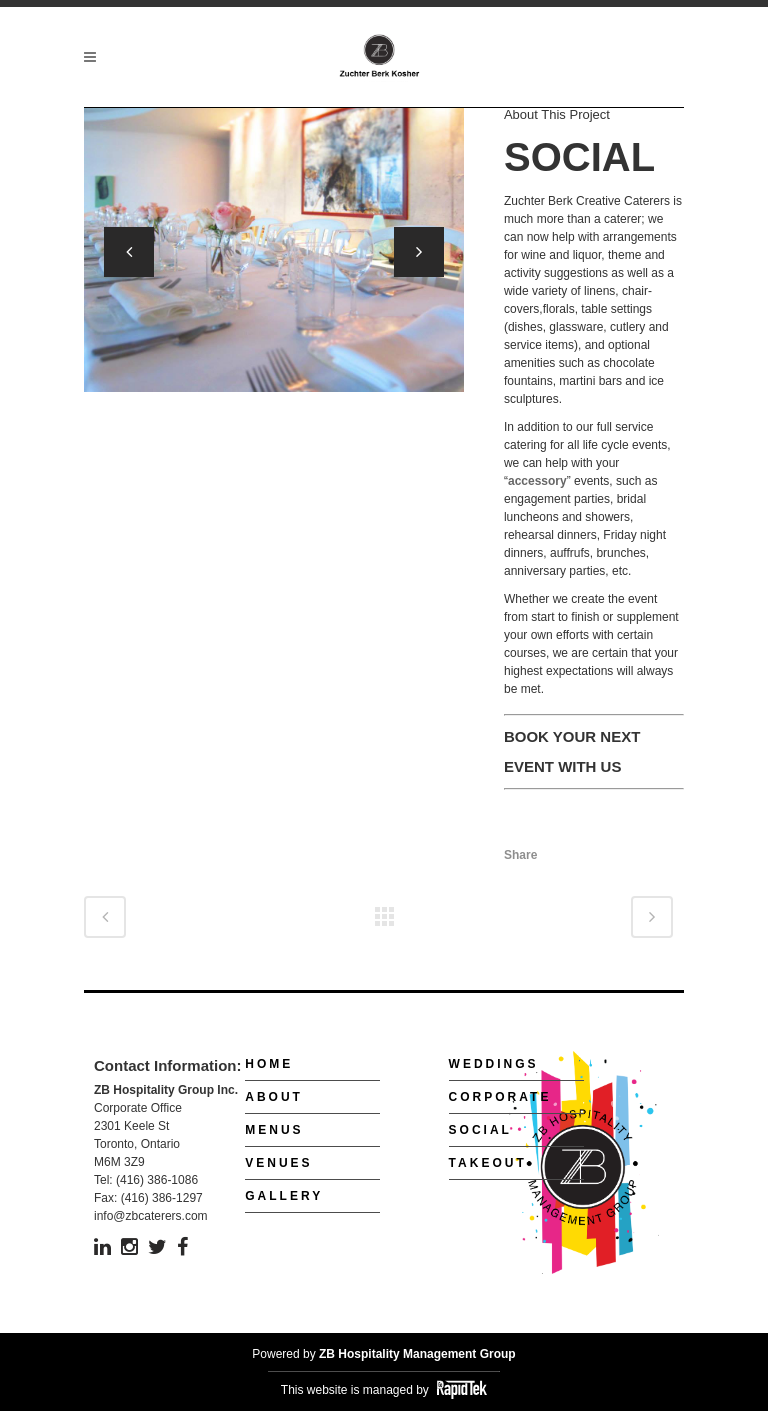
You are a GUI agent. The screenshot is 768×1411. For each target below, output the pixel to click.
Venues (278, 1163)
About (274, 1097)
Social (480, 1130)
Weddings (494, 1064)
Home (269, 1064)
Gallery (284, 1196)
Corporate (500, 1097)
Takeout (488, 1163)
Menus (274, 1130)
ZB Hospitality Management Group (417, 1354)
